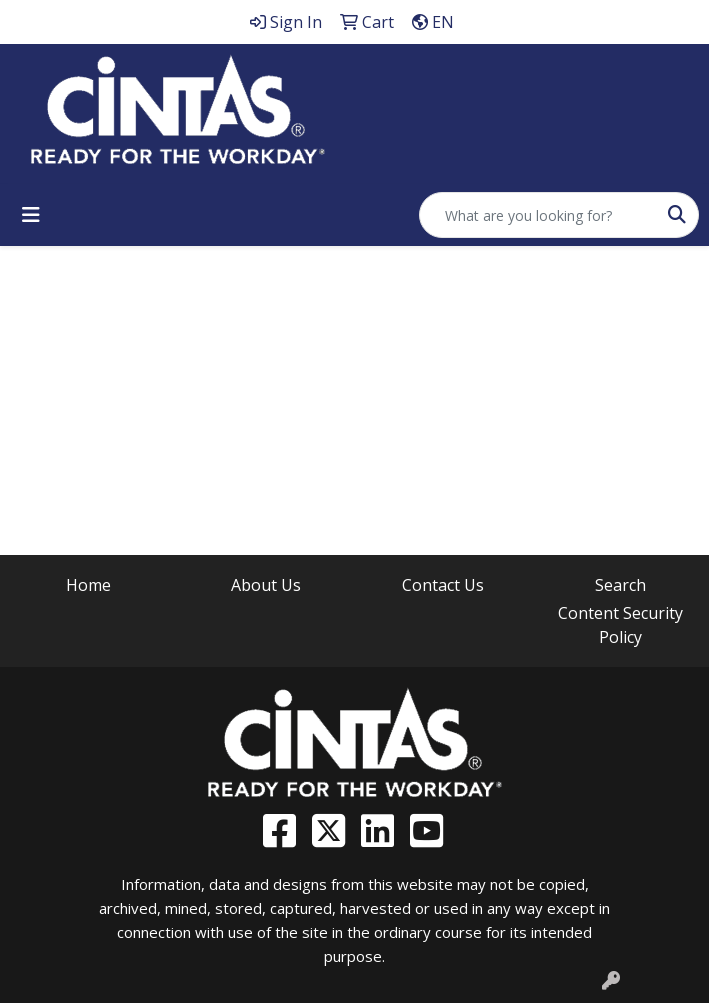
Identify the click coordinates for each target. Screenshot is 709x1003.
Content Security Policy (620, 625)
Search (620, 585)
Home (88, 585)
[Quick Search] (538, 215)
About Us (266, 585)
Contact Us (443, 585)
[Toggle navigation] (31, 215)
